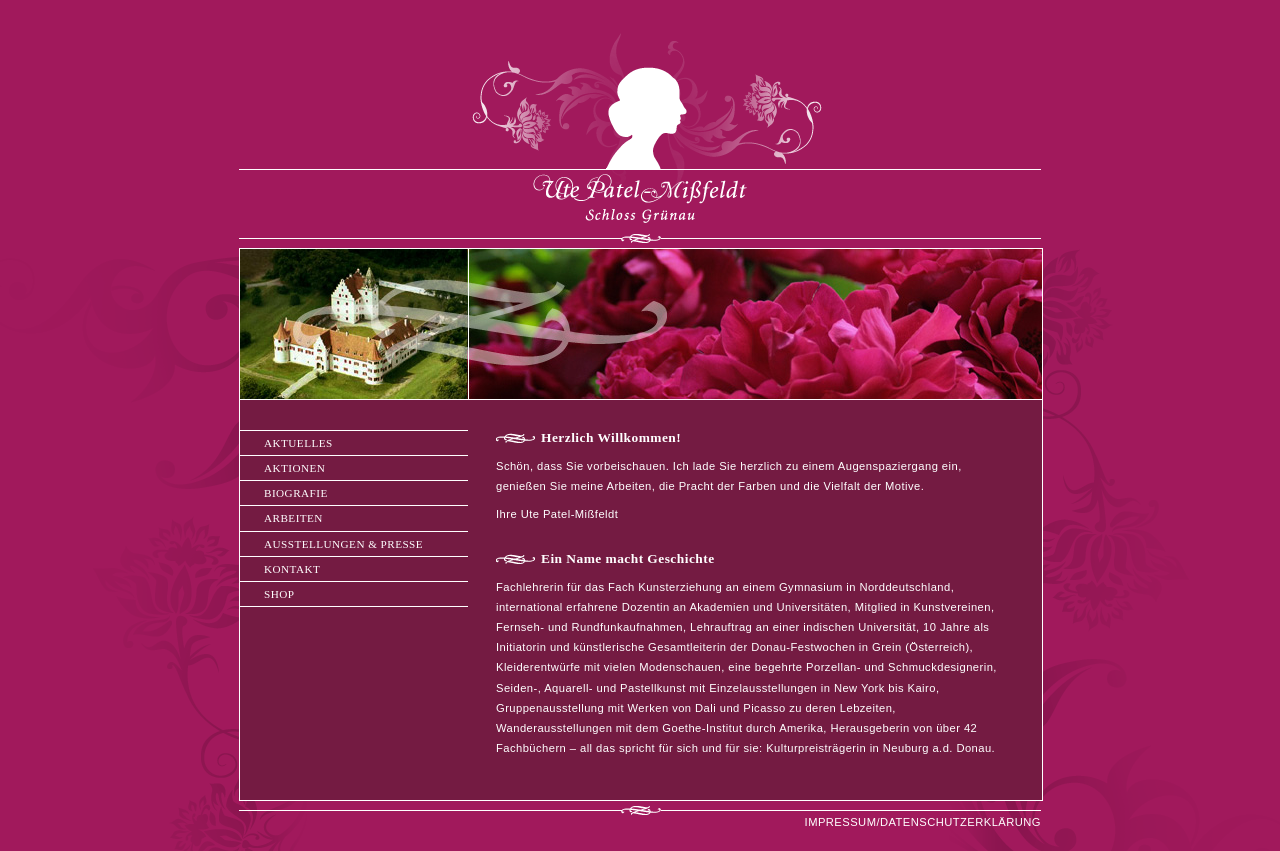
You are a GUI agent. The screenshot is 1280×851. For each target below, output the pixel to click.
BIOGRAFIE (296, 493)
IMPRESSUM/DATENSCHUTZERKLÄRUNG (923, 822)
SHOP (279, 594)
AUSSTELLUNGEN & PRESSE (343, 544)
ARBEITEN (293, 518)
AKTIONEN (294, 468)
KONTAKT (292, 569)
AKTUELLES (298, 443)
